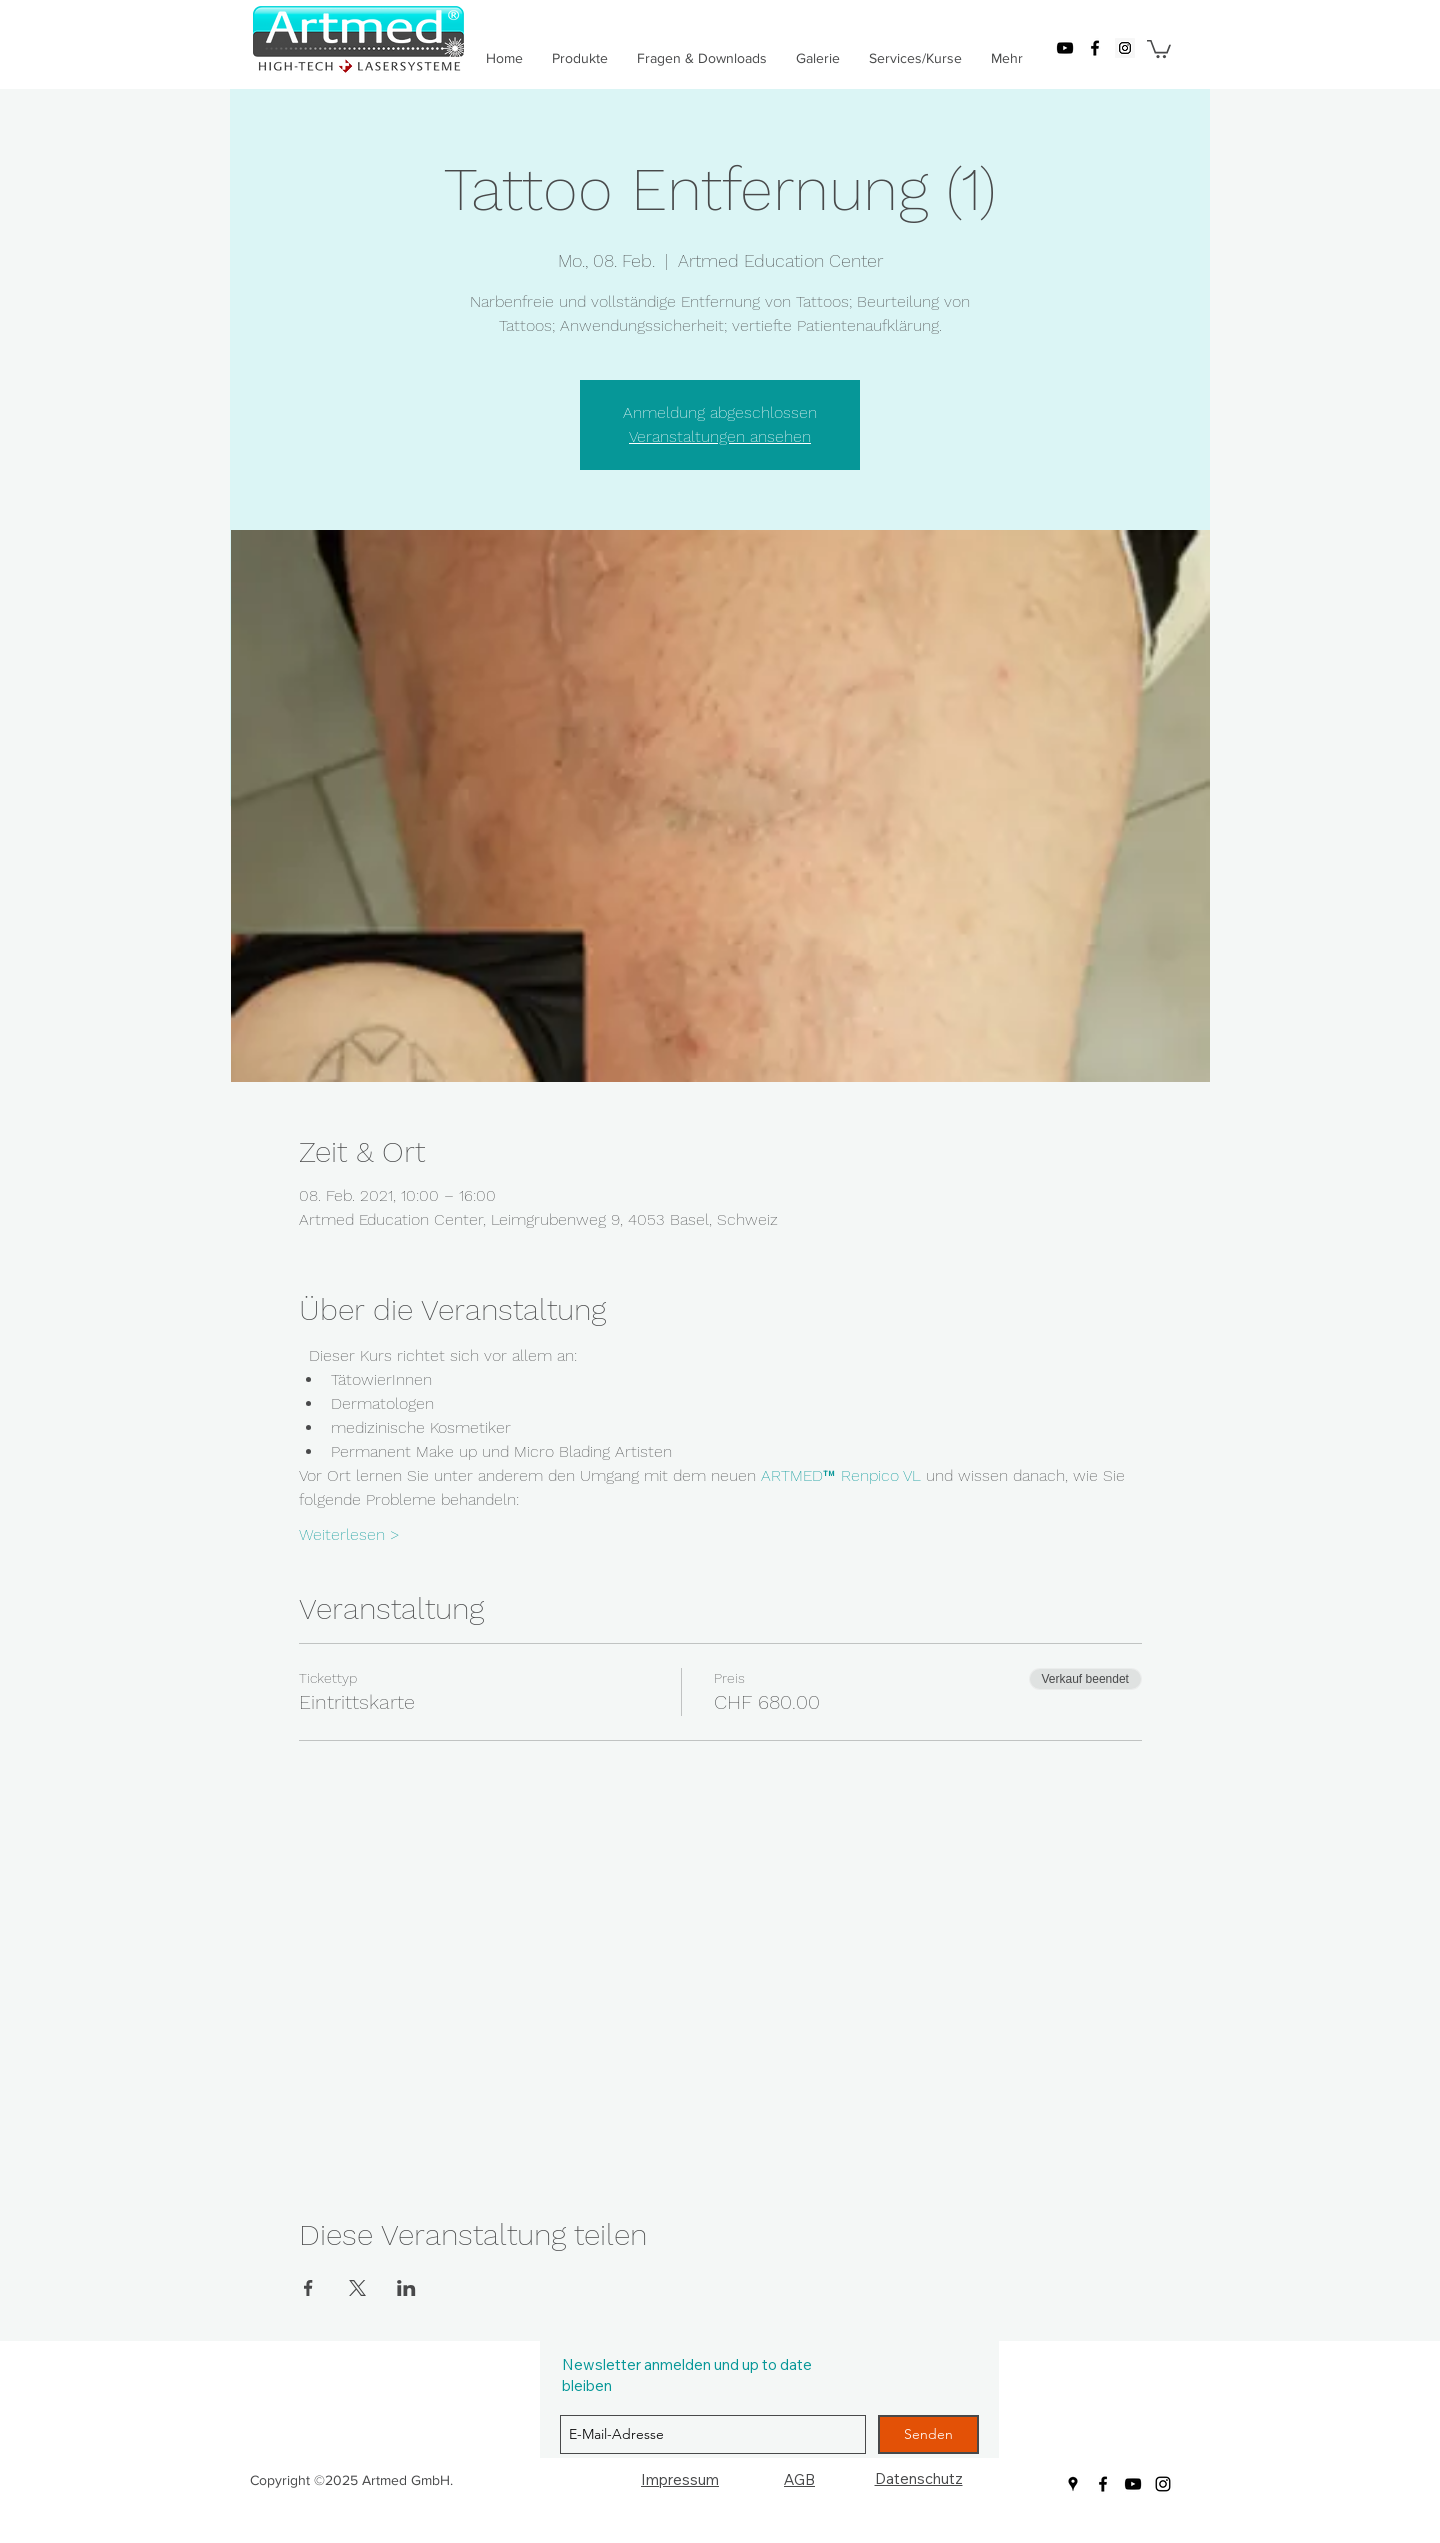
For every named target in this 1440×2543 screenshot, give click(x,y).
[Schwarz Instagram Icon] (1163, 2484)
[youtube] (1065, 48)
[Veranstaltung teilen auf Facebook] (308, 2288)
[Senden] (928, 2434)
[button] (1159, 48)
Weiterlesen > (349, 1534)
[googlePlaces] (1125, 48)
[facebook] (1095, 48)
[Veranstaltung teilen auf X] (357, 2288)
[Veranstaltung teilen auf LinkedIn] (406, 2288)
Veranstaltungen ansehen (720, 436)
